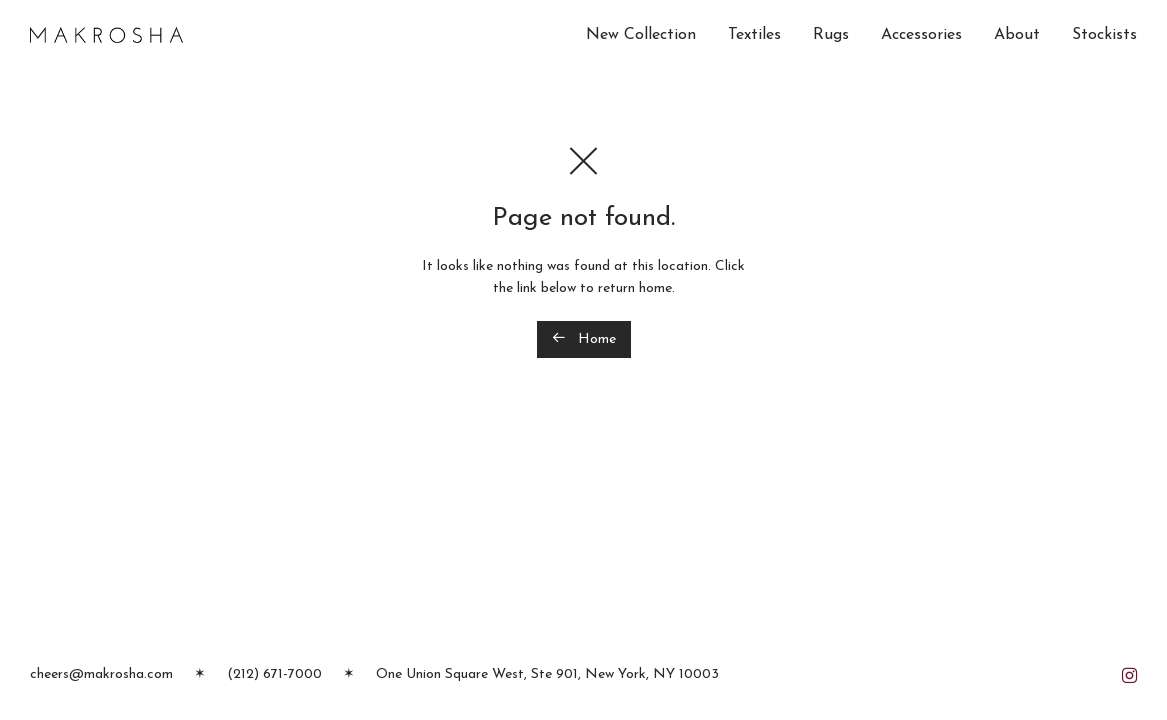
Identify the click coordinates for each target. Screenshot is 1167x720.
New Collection (641, 35)
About (1017, 35)
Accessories (921, 35)
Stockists (1104, 35)
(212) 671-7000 (274, 674)
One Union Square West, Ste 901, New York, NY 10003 (547, 674)
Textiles (754, 35)
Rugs (831, 35)
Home (584, 338)
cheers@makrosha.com (101, 674)
